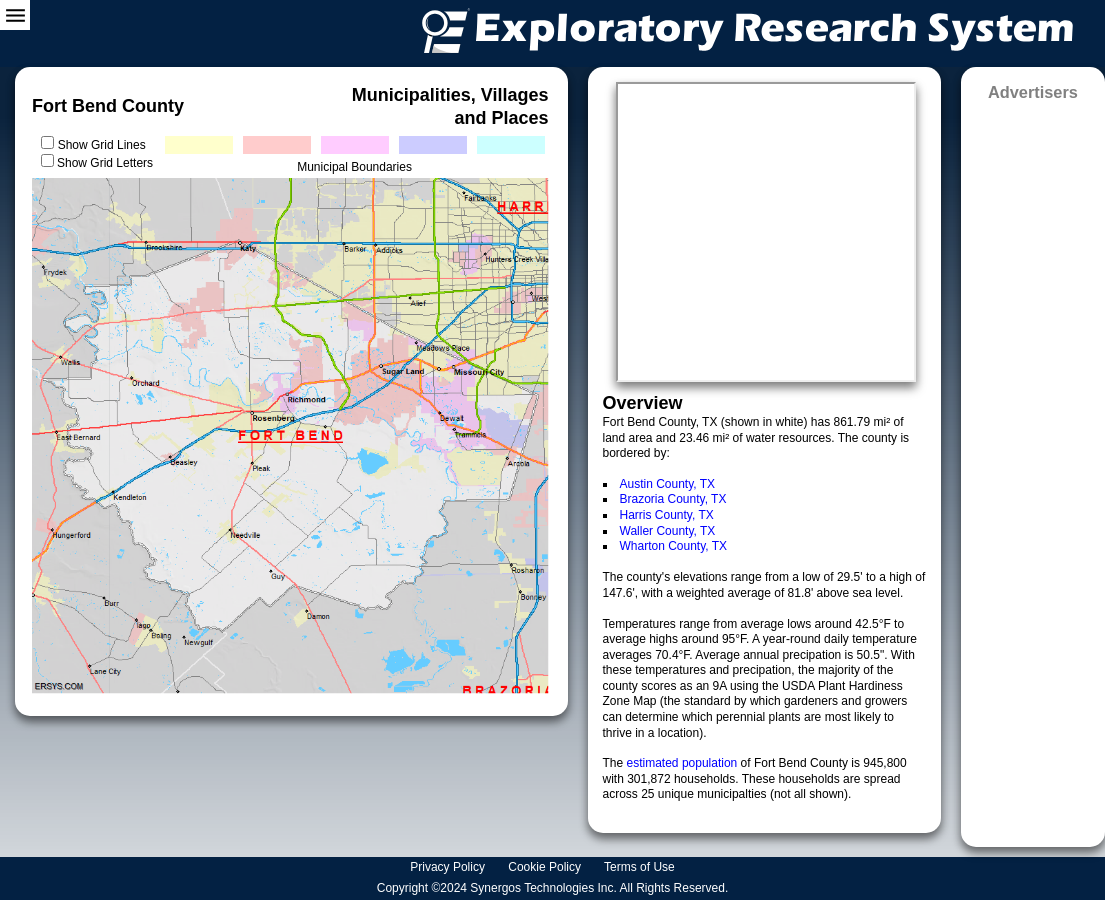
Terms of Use (641, 867)
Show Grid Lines (105, 145)
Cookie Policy (546, 867)
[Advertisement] (1033, 467)
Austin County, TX (668, 484)
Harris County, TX (667, 515)
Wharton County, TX (674, 546)
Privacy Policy (449, 867)
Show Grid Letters (105, 163)
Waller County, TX (668, 531)
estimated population (684, 763)
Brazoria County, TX (673, 499)
